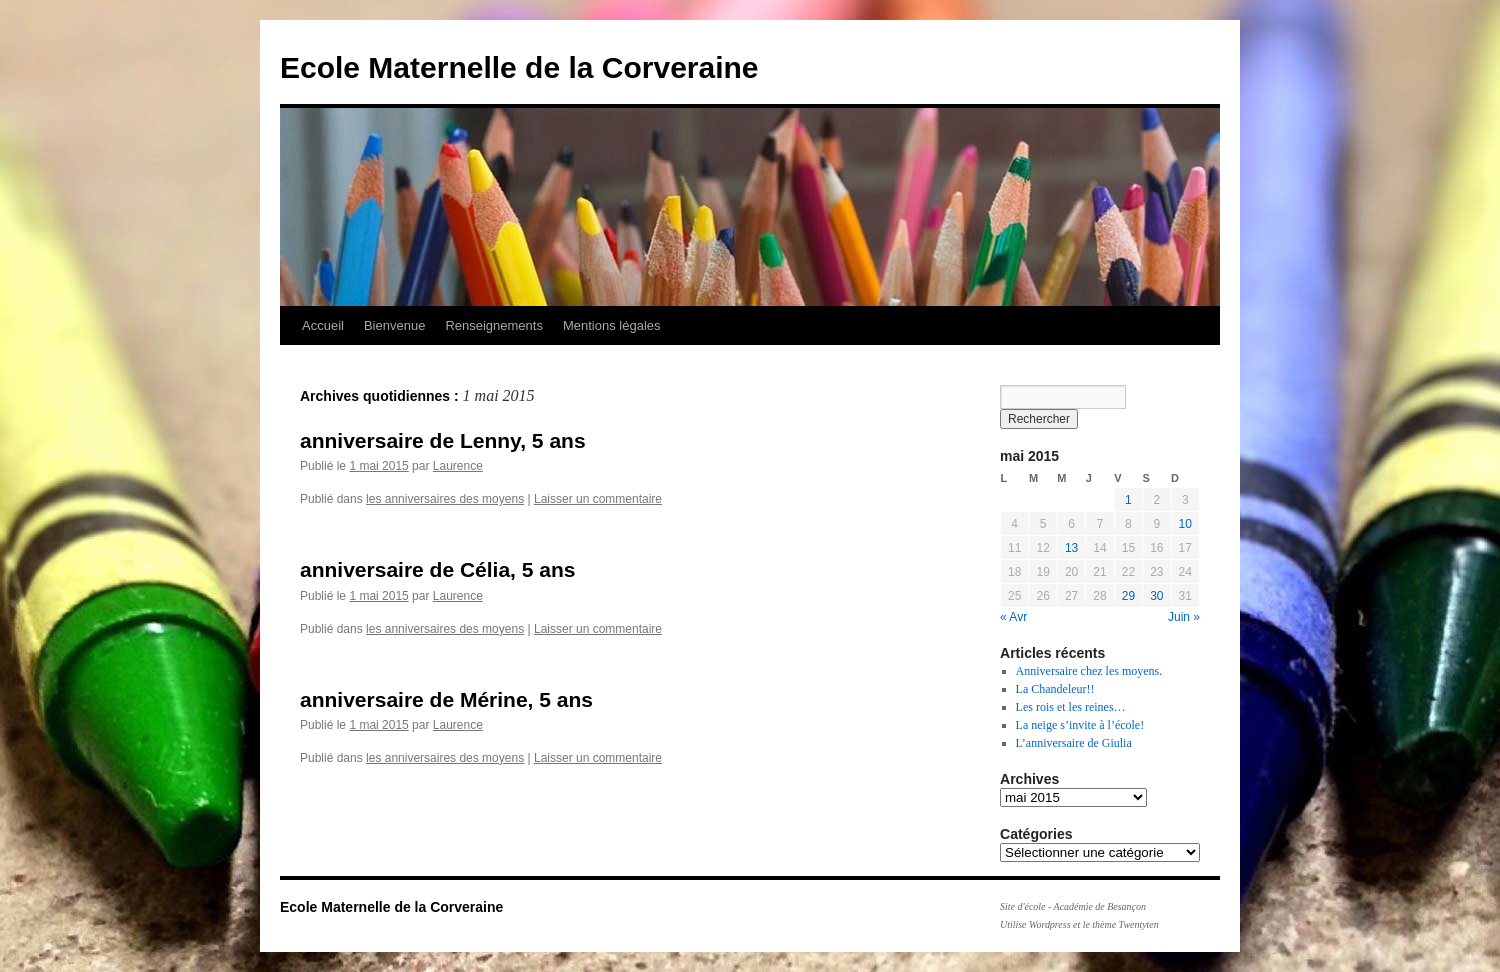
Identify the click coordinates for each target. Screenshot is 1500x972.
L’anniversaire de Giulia (1074, 743)
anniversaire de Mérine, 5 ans (446, 699)
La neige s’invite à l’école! (1080, 725)
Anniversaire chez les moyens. (1089, 671)
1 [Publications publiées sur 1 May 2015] (1128, 500)
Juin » (1184, 617)
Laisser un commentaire (598, 499)
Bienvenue (394, 325)
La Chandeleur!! (1055, 689)
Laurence (458, 466)
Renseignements (494, 325)
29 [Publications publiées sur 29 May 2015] (1128, 596)
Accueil (323, 325)
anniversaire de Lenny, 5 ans (443, 440)
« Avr (1013, 617)
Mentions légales (612, 325)
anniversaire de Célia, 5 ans (437, 569)
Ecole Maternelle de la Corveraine (519, 67)
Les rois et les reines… (1071, 707)
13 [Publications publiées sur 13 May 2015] (1071, 548)
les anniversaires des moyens (445, 499)
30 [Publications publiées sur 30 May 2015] (1156, 596)
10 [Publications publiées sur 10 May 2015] (1185, 524)
